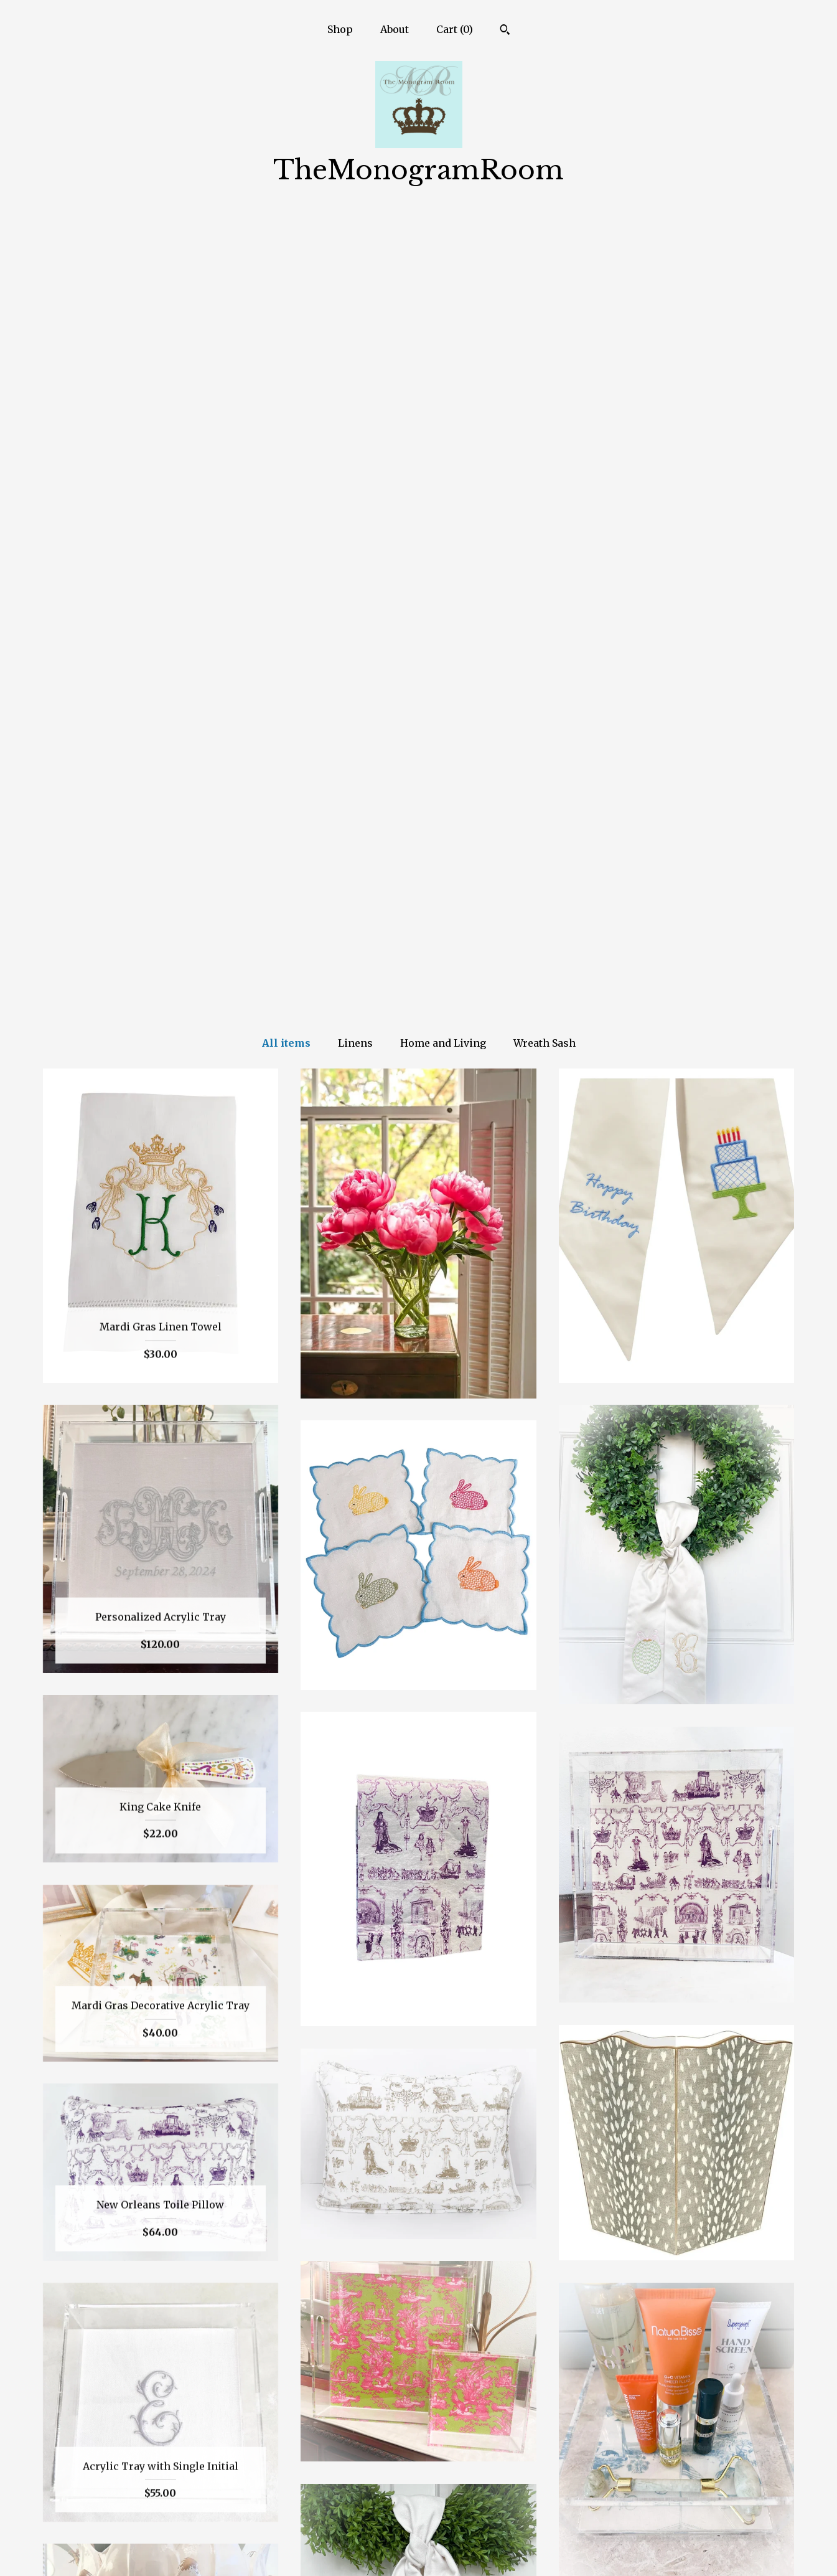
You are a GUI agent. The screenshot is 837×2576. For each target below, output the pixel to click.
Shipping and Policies (160, 2530)
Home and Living (443, 249)
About (394, 29)
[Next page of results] (471, 2370)
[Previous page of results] (367, 2370)
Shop (340, 29)
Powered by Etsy (676, 2530)
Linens (355, 249)
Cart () (454, 29)
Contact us (160, 2550)
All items (286, 249)
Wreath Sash (544, 249)
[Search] (505, 31)
